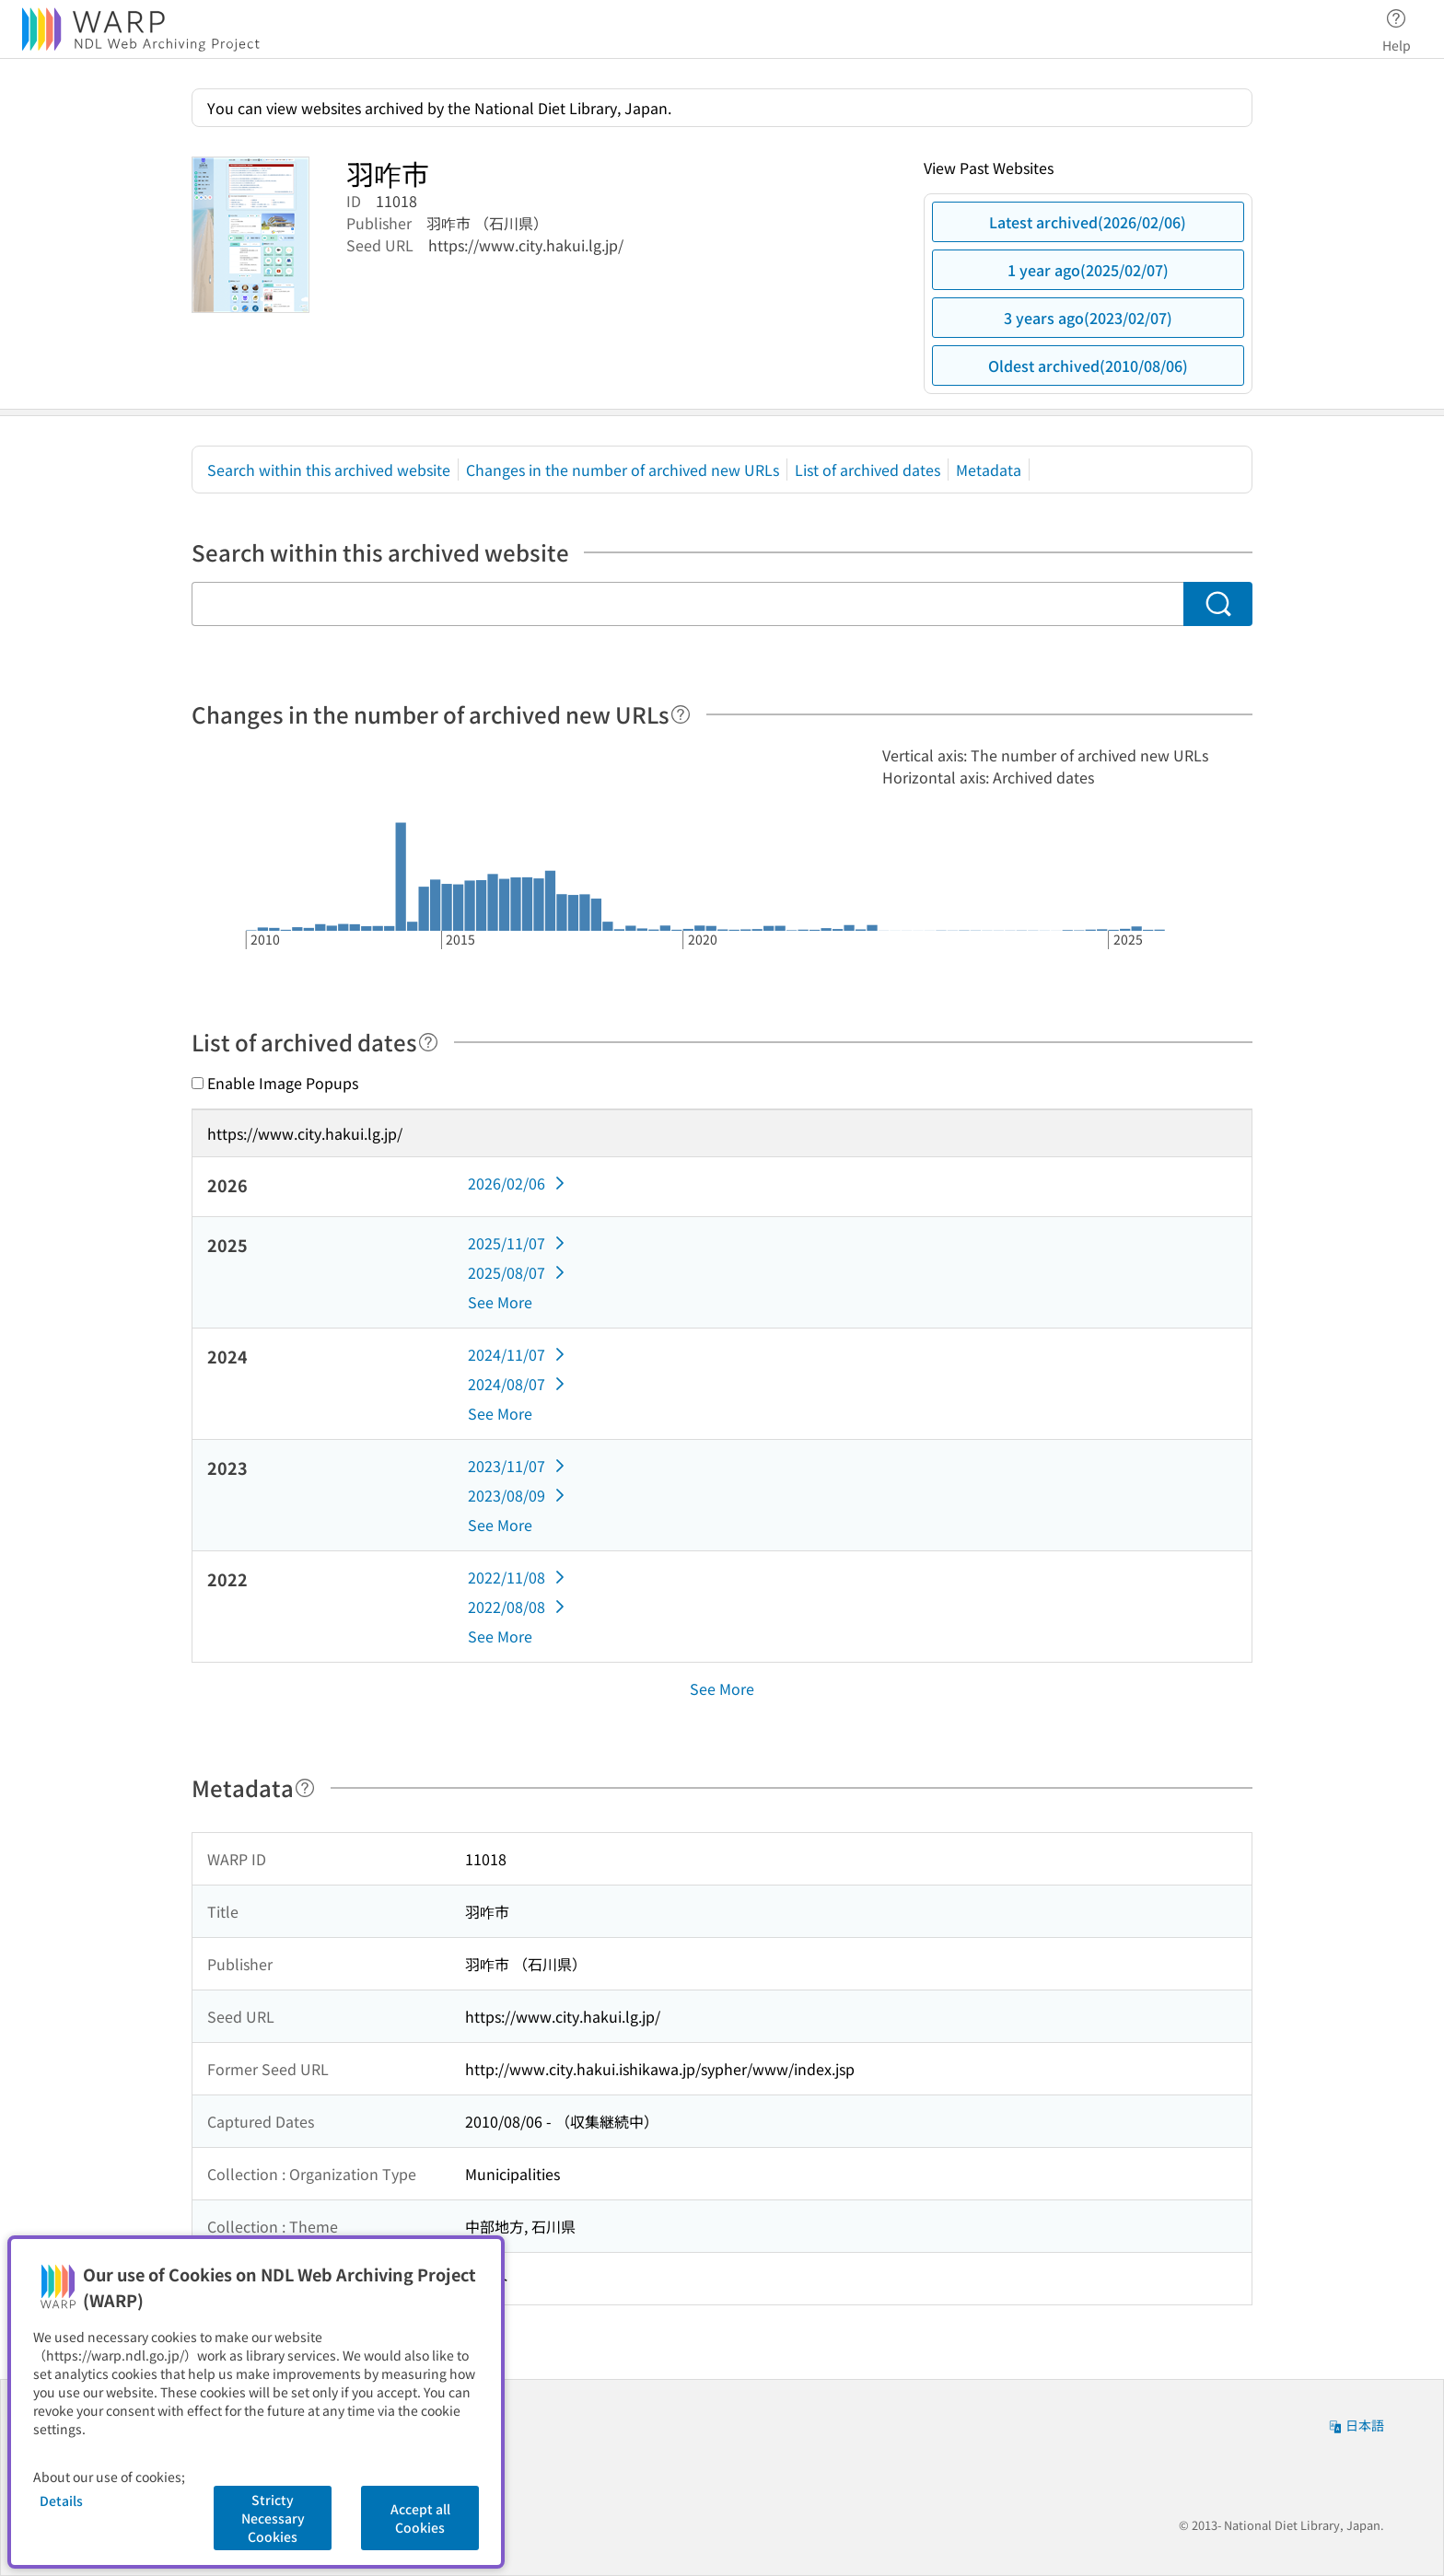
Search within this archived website (328, 469)
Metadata (988, 469)
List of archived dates (867, 469)
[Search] (1217, 604)
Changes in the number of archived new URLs (622, 469)
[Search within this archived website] (687, 604)
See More (500, 1302)
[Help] (681, 714)
